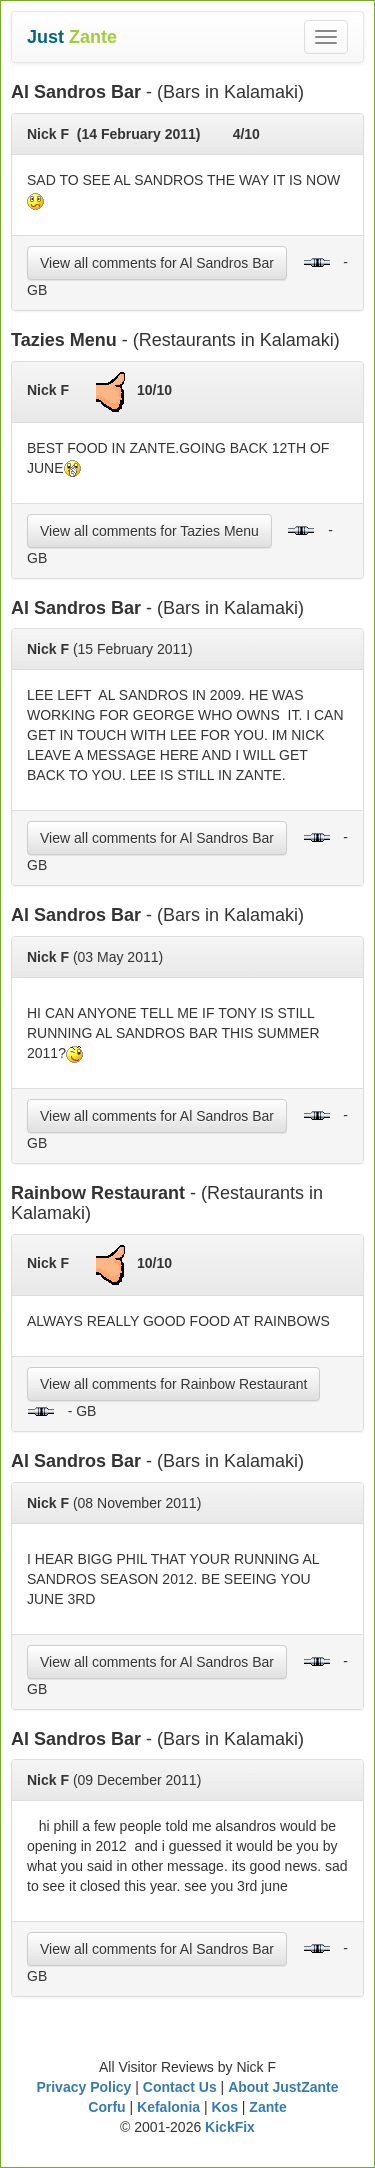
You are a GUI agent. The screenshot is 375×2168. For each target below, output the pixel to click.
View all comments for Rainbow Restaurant (173, 1384)
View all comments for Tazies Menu (149, 531)
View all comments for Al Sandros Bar (157, 263)
